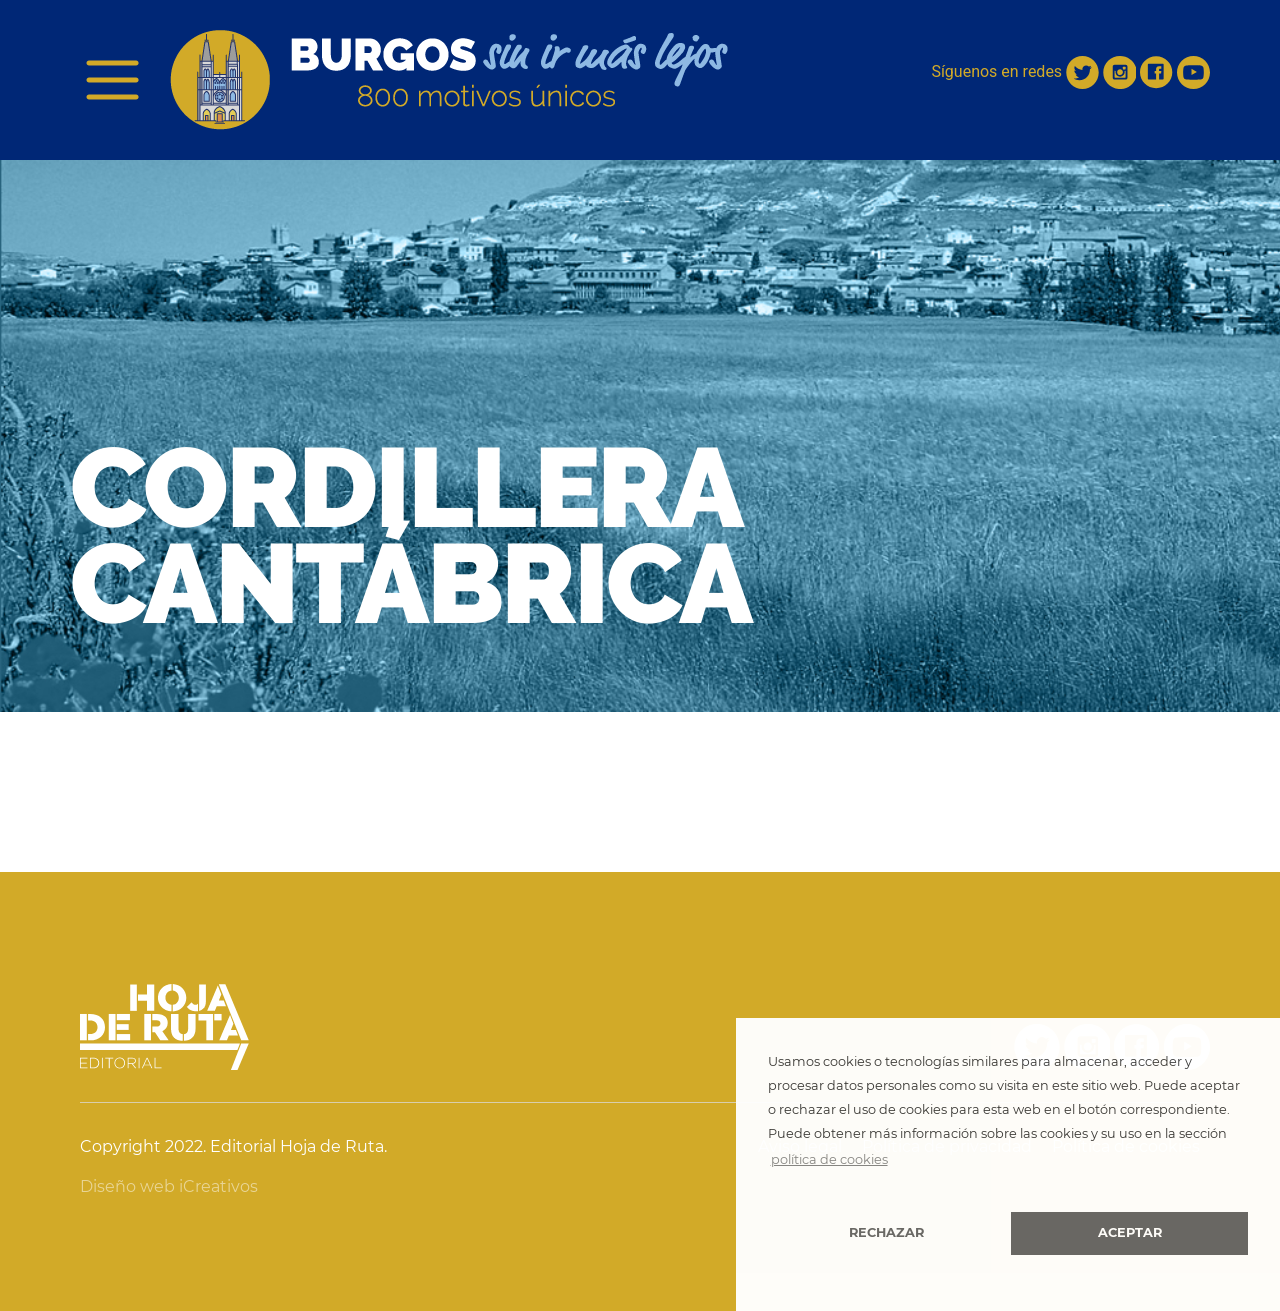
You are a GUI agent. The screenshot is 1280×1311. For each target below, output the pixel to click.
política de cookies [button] (829, 1159)
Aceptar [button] (1130, 1232)
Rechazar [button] (886, 1232)
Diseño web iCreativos (169, 1186)
